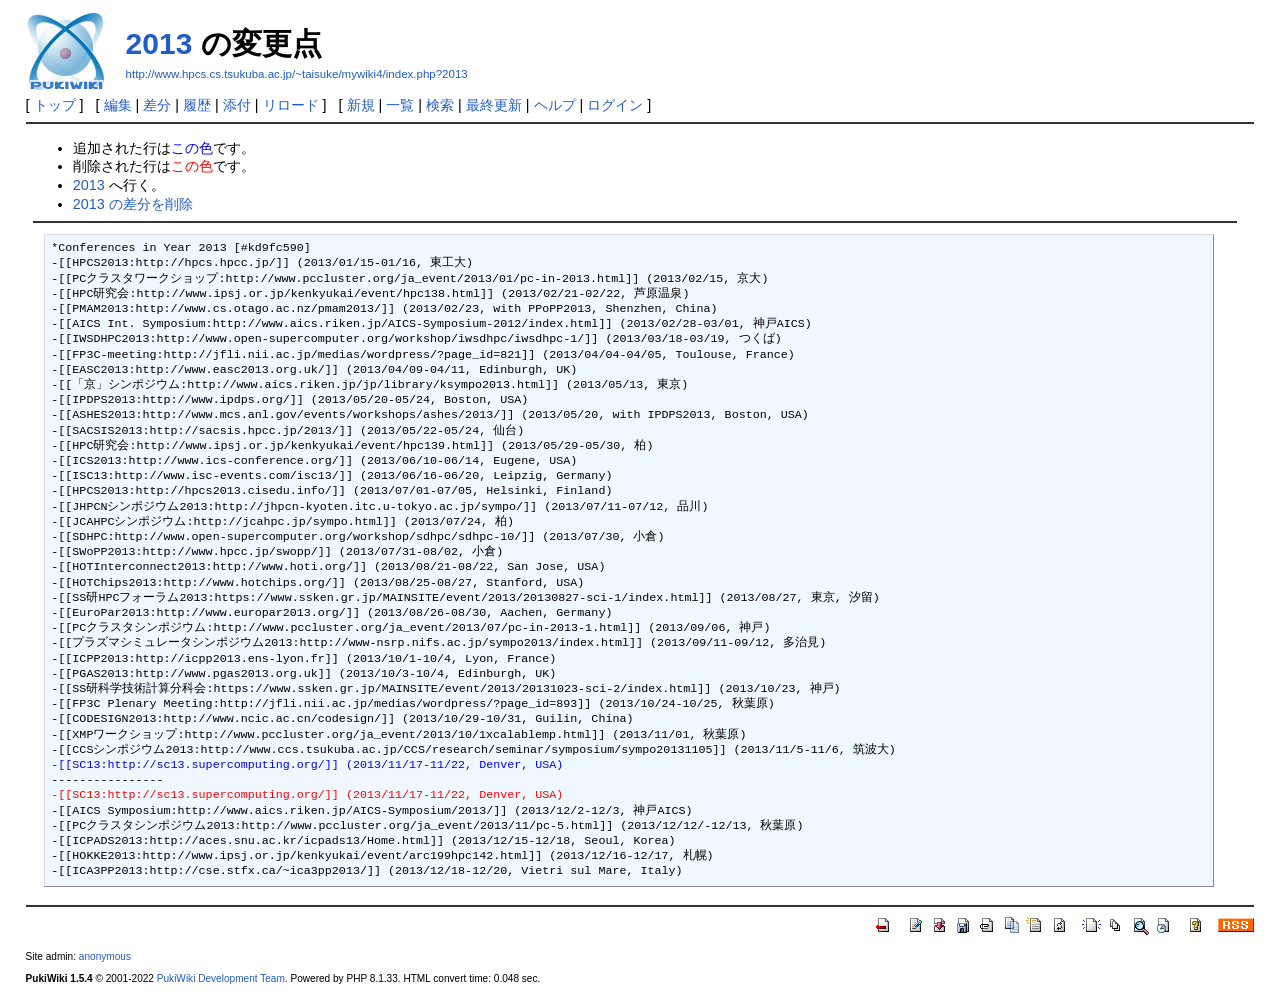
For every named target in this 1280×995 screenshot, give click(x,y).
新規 (361, 105)
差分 (157, 105)
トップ (55, 105)
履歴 (197, 105)
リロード (291, 105)
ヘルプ (555, 105)
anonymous (105, 956)
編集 (118, 105)
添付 (237, 105)
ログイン (615, 105)
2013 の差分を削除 (133, 204)
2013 (159, 43)
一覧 (400, 105)
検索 (440, 105)
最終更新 (494, 105)
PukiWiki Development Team (221, 978)
